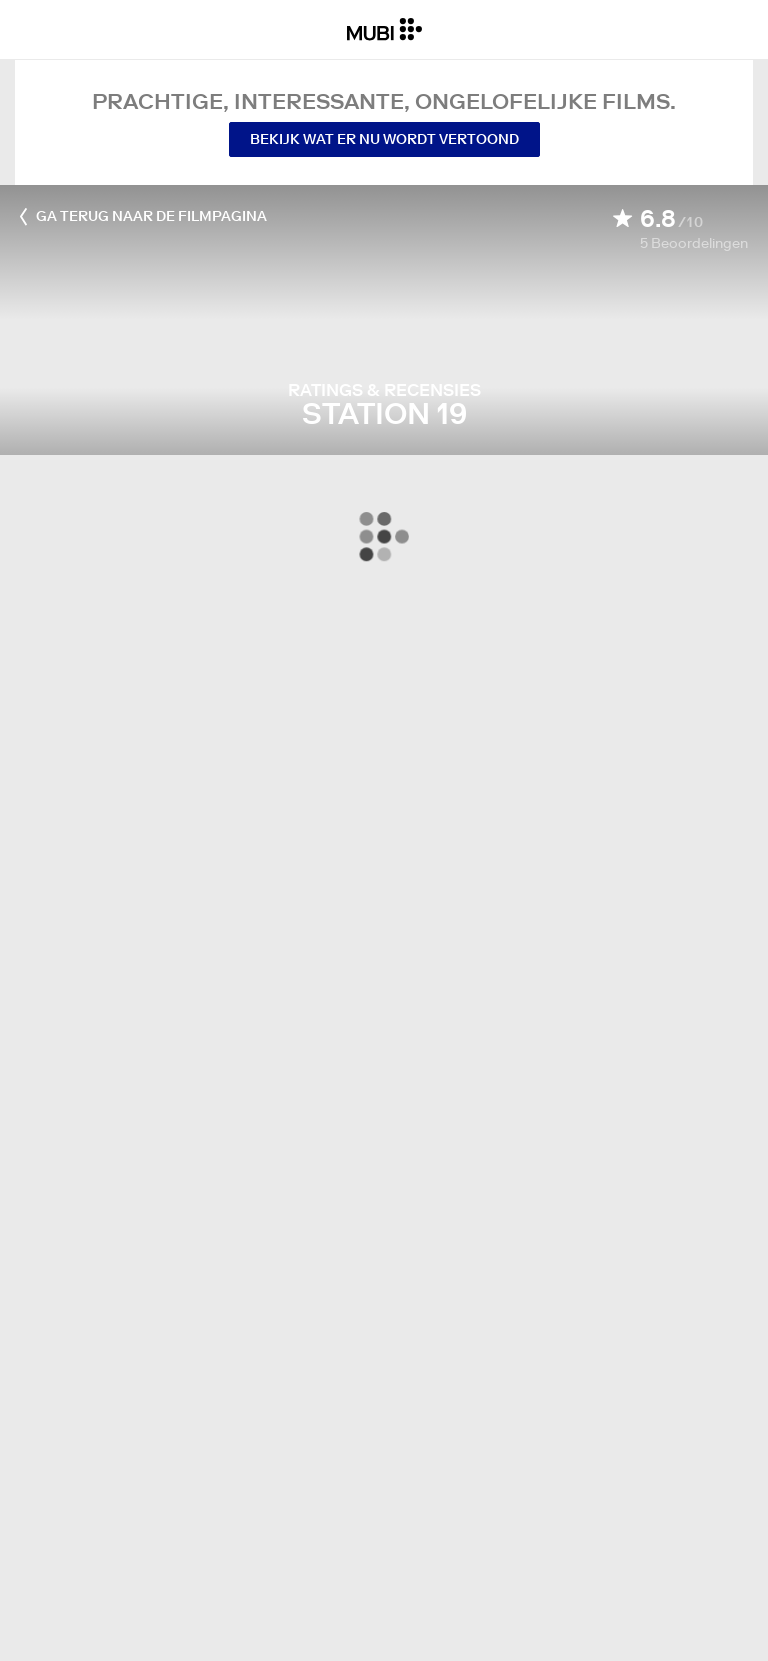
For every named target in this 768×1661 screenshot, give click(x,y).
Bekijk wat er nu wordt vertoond (384, 139)
